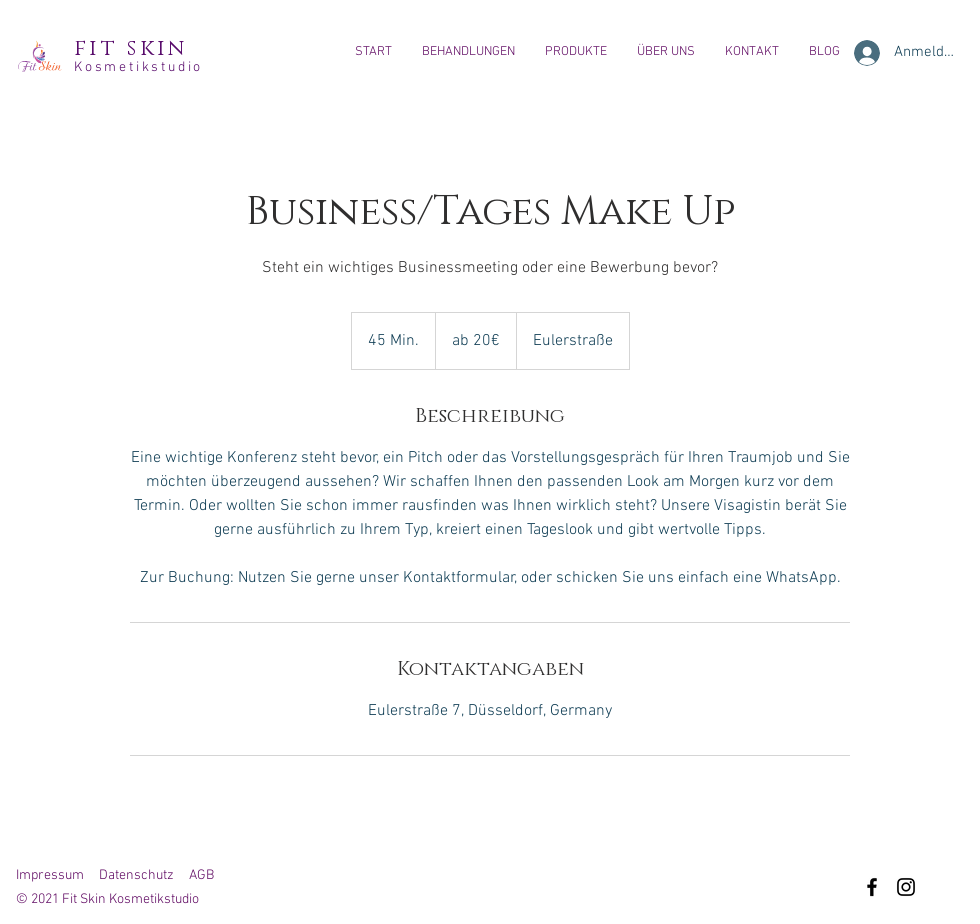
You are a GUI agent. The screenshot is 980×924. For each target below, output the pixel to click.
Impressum (50, 875)
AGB (201, 875)
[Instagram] (906, 887)
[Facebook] (872, 887)
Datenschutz (136, 875)
